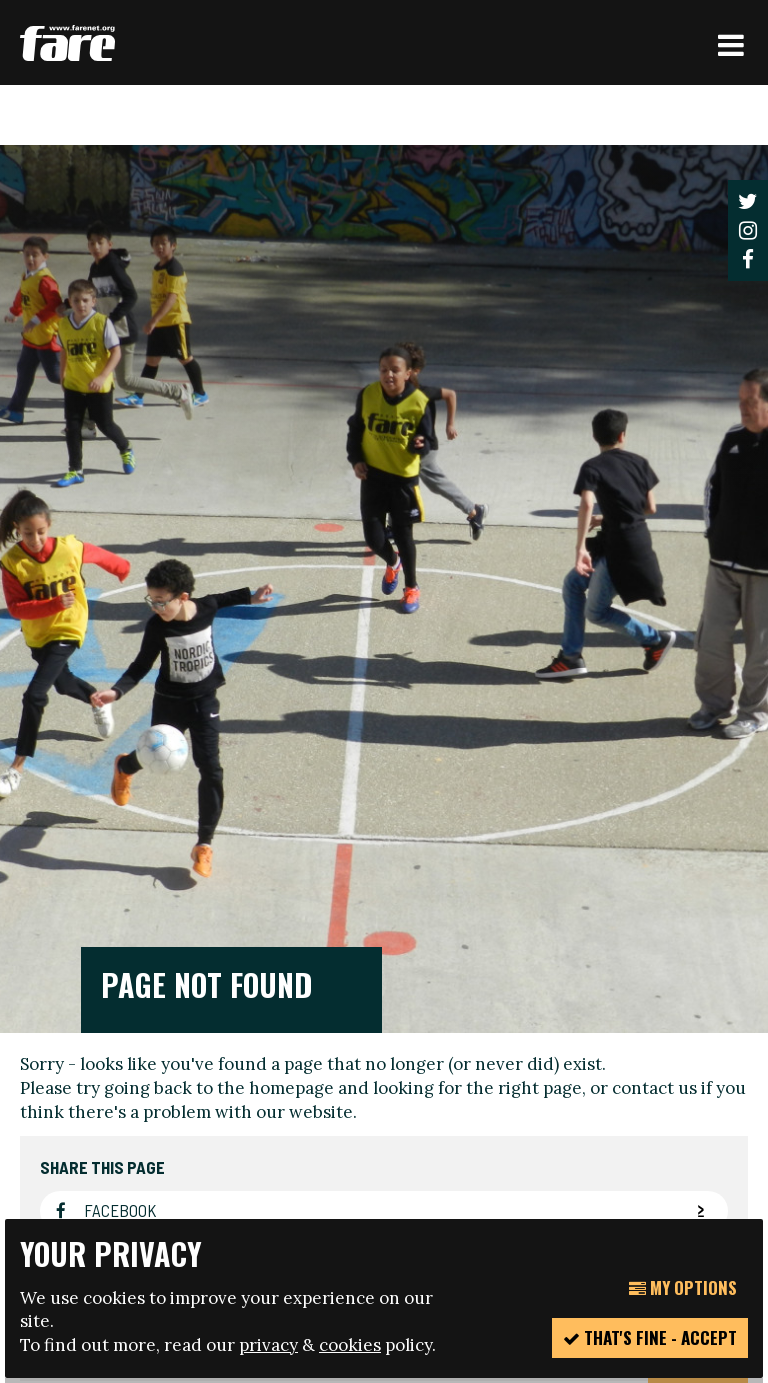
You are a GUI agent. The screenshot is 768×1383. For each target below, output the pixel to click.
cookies (350, 1345)
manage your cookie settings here (358, 1173)
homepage (291, 624)
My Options (683, 1287)
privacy (268, 1345)
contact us (654, 624)
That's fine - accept (650, 1337)
